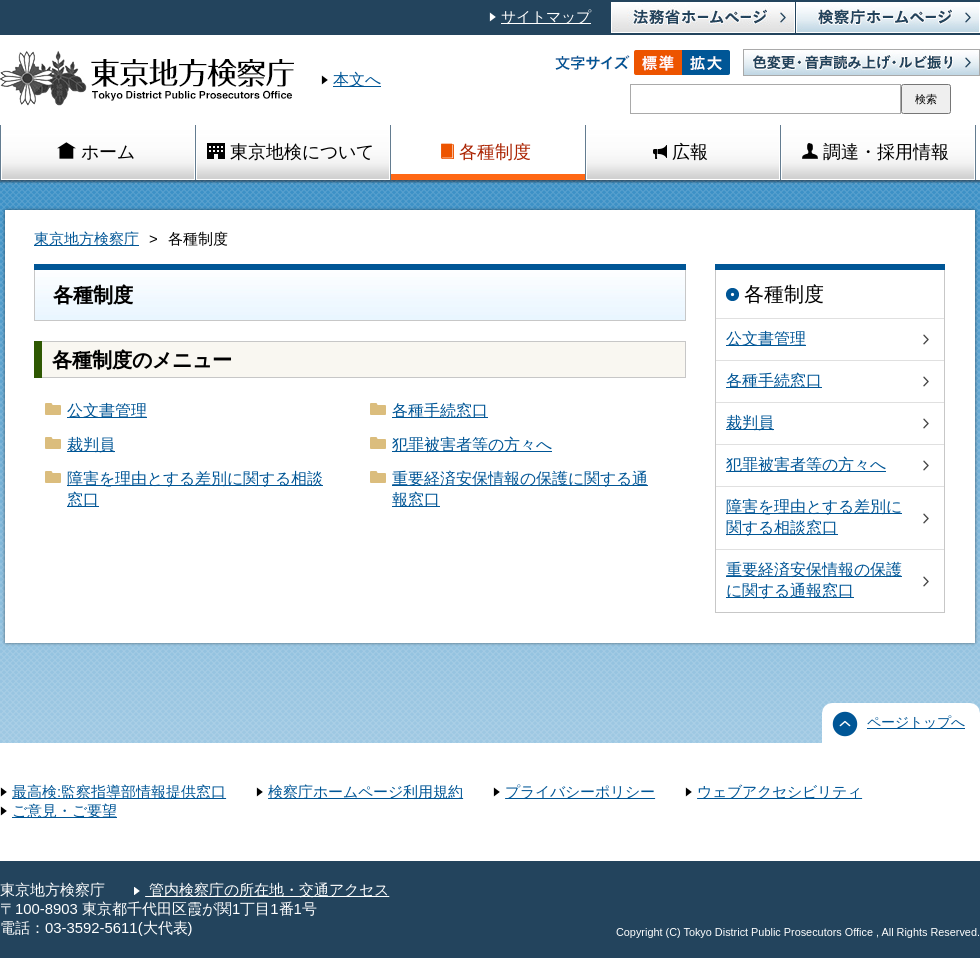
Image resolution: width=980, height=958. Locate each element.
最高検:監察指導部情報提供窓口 (119, 792)
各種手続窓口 (440, 410)
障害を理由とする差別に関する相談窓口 (195, 489)
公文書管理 (107, 410)
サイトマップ (546, 17)
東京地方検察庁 (86, 239)
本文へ (357, 79)
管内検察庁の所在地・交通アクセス (267, 890)
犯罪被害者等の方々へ (472, 444)
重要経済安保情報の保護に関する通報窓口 (520, 489)
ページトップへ (916, 722)
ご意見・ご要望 (64, 811)
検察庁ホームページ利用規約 (365, 792)
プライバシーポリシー (580, 792)
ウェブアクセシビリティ (779, 792)
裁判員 (91, 444)
